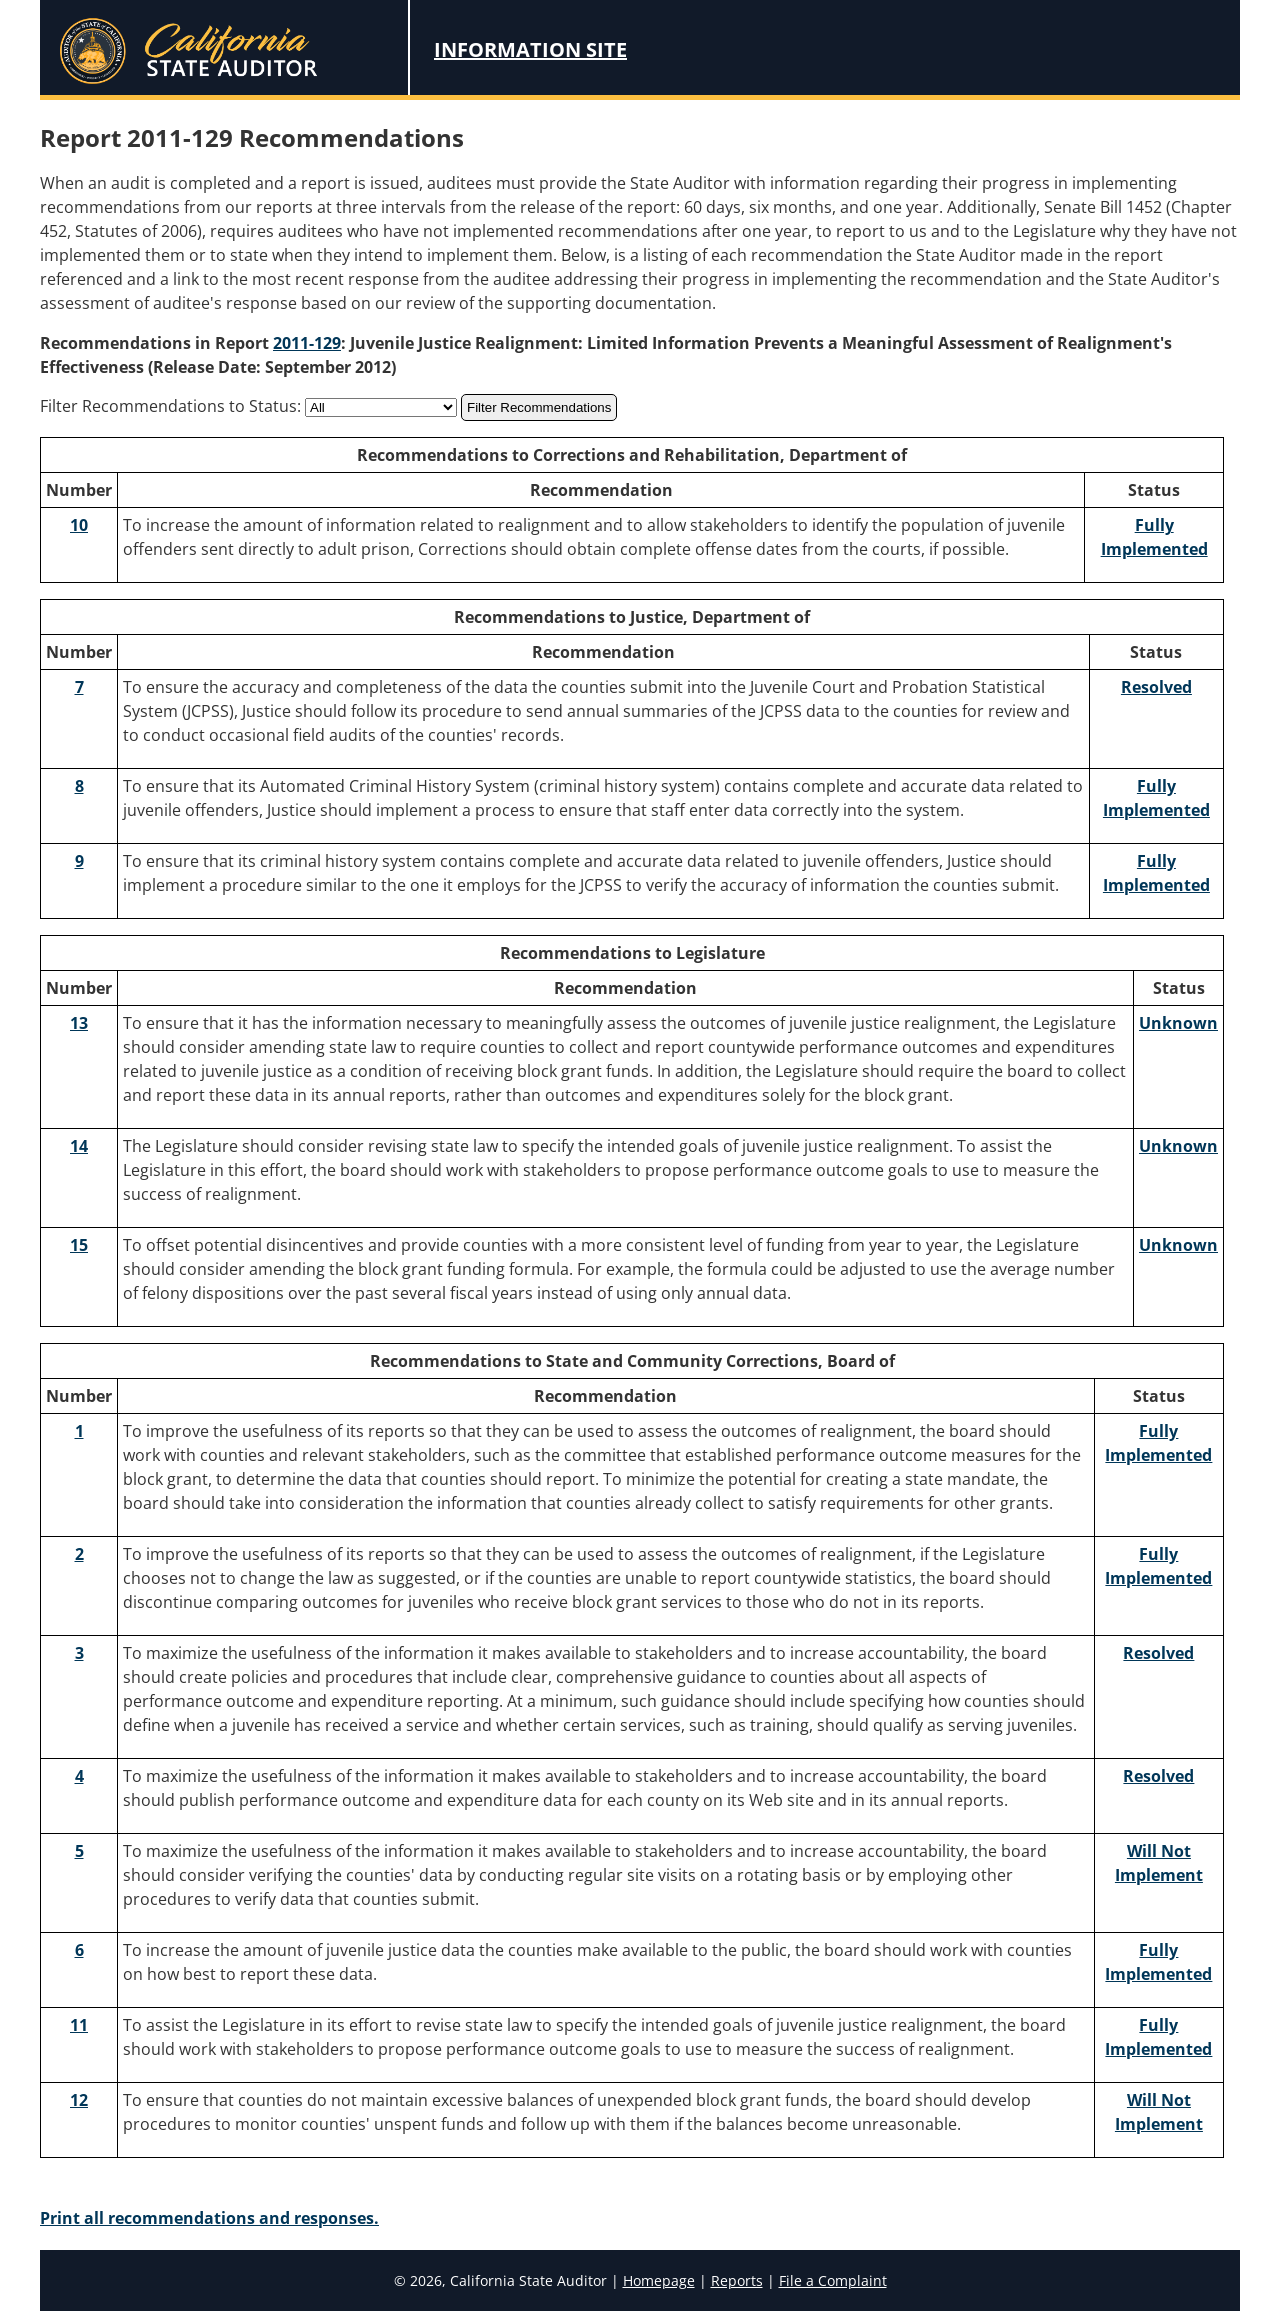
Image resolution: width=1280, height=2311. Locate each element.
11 (79, 2025)
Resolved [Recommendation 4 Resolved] (1158, 1776)
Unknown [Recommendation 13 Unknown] (1178, 1023)
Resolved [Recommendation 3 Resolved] (1158, 1653)
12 (79, 2100)
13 (79, 1023)
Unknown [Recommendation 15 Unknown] (1178, 1245)
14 (79, 1146)
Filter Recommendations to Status (168, 406)
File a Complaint (833, 2280)
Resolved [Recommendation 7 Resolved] (1156, 687)
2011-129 (307, 343)
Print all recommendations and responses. (209, 2218)
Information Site (530, 49)
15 (79, 1245)
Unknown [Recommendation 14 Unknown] (1178, 1146)
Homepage (659, 2280)
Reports (737, 2280)
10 (79, 525)
